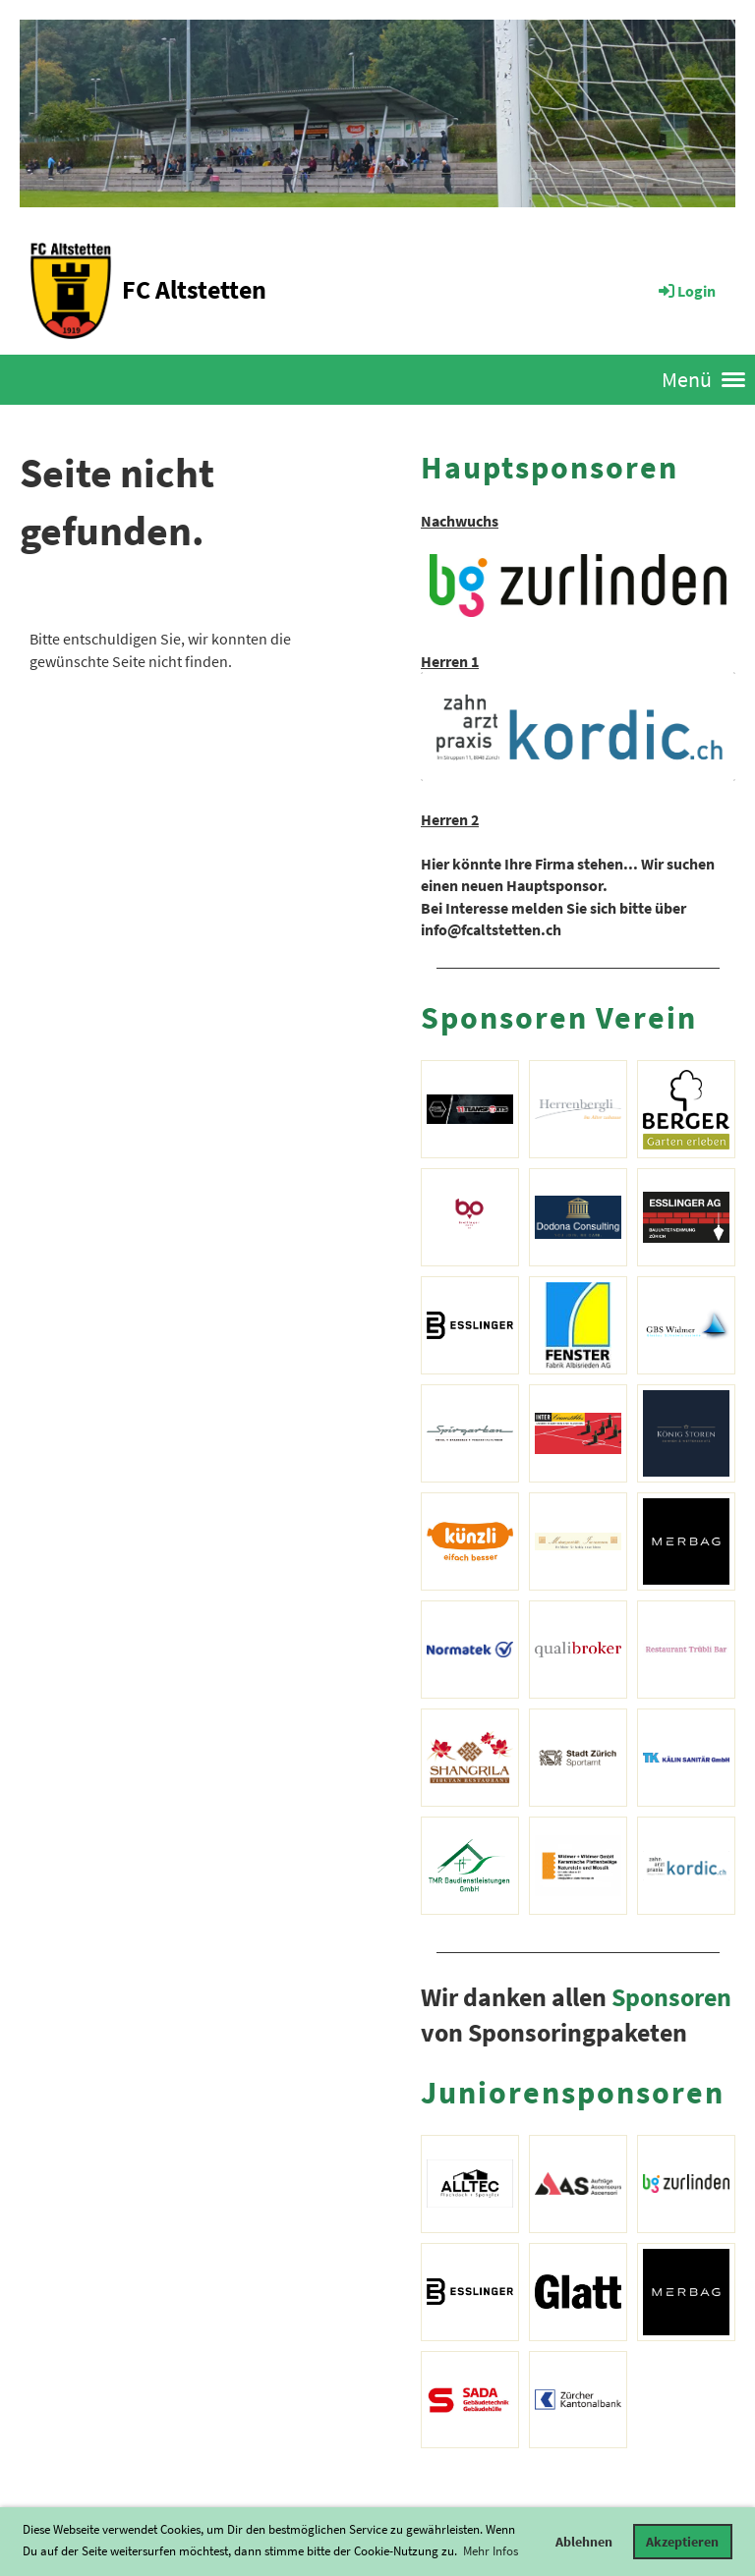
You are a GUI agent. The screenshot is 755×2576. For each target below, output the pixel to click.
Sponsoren (671, 1997)
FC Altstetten (194, 289)
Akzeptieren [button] (682, 2541)
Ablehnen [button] (583, 2541)
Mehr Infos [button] (490, 2551)
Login (686, 291)
